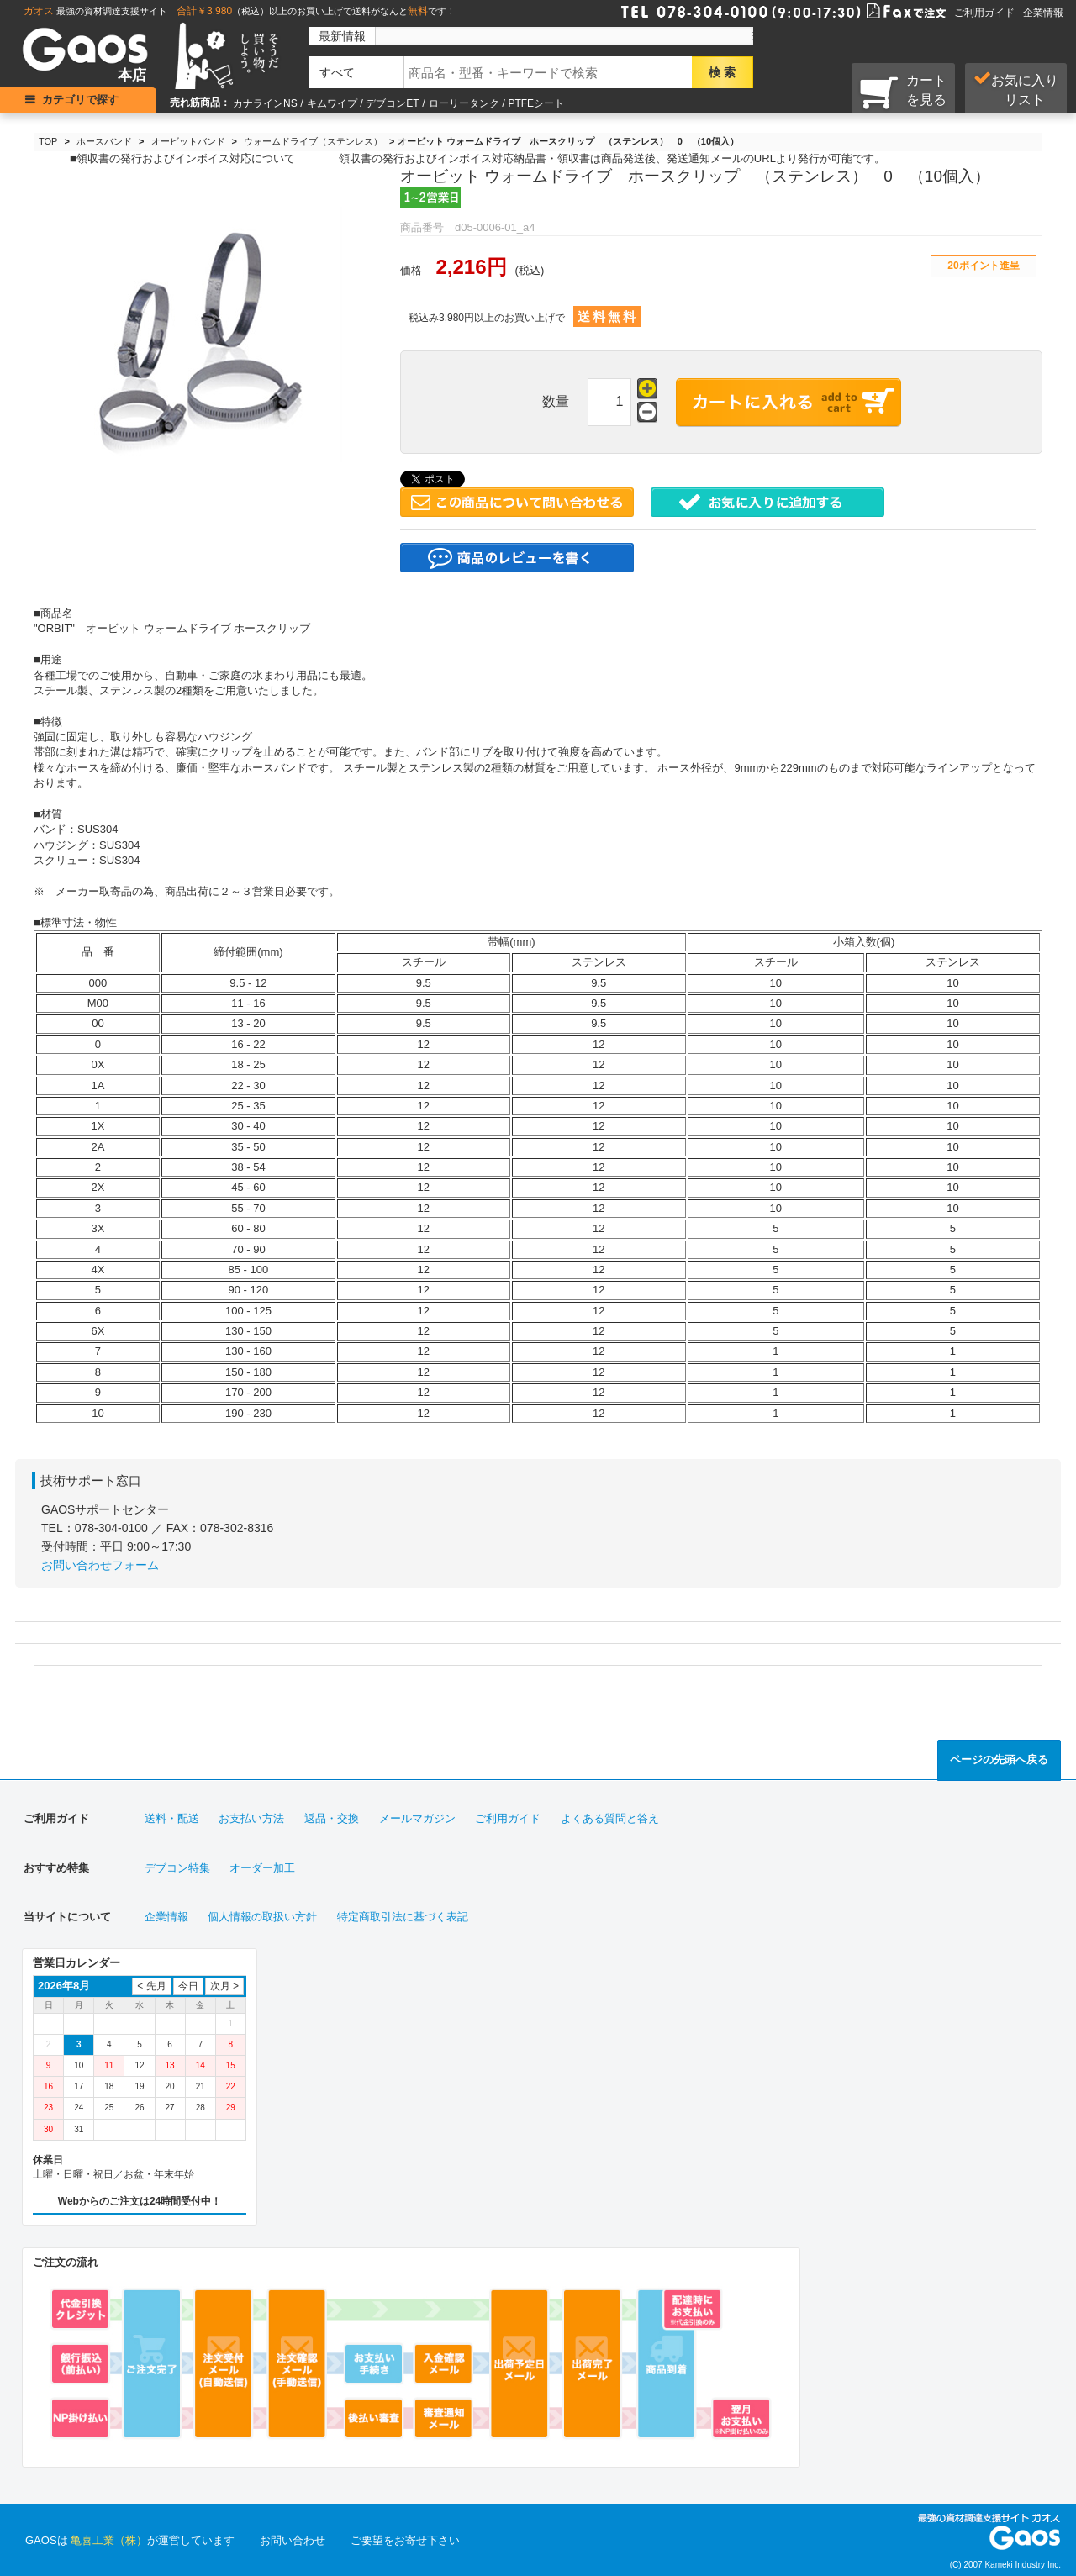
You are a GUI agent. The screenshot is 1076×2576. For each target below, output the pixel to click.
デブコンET (392, 103)
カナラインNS (265, 103)
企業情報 (1043, 12)
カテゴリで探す (80, 99)
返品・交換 (331, 1818)
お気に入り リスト (1015, 89)
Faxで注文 (886, 10)
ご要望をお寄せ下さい (405, 2540)
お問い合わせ (292, 2540)
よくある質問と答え (610, 1818)
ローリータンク (464, 103)
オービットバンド (188, 141)
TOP (48, 141)
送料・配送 (172, 1818)
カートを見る (903, 91)
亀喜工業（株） (109, 2540)
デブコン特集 (177, 1868)
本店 (132, 75)
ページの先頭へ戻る (999, 1759)
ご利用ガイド (984, 12)
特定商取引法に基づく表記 (402, 1916)
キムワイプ (332, 103)
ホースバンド (104, 141)
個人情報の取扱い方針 (262, 1916)
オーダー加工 (262, 1868)
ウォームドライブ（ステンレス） (313, 141)
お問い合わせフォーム (100, 1565)
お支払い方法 (251, 1818)
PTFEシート (536, 103)
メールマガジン (417, 1818)
